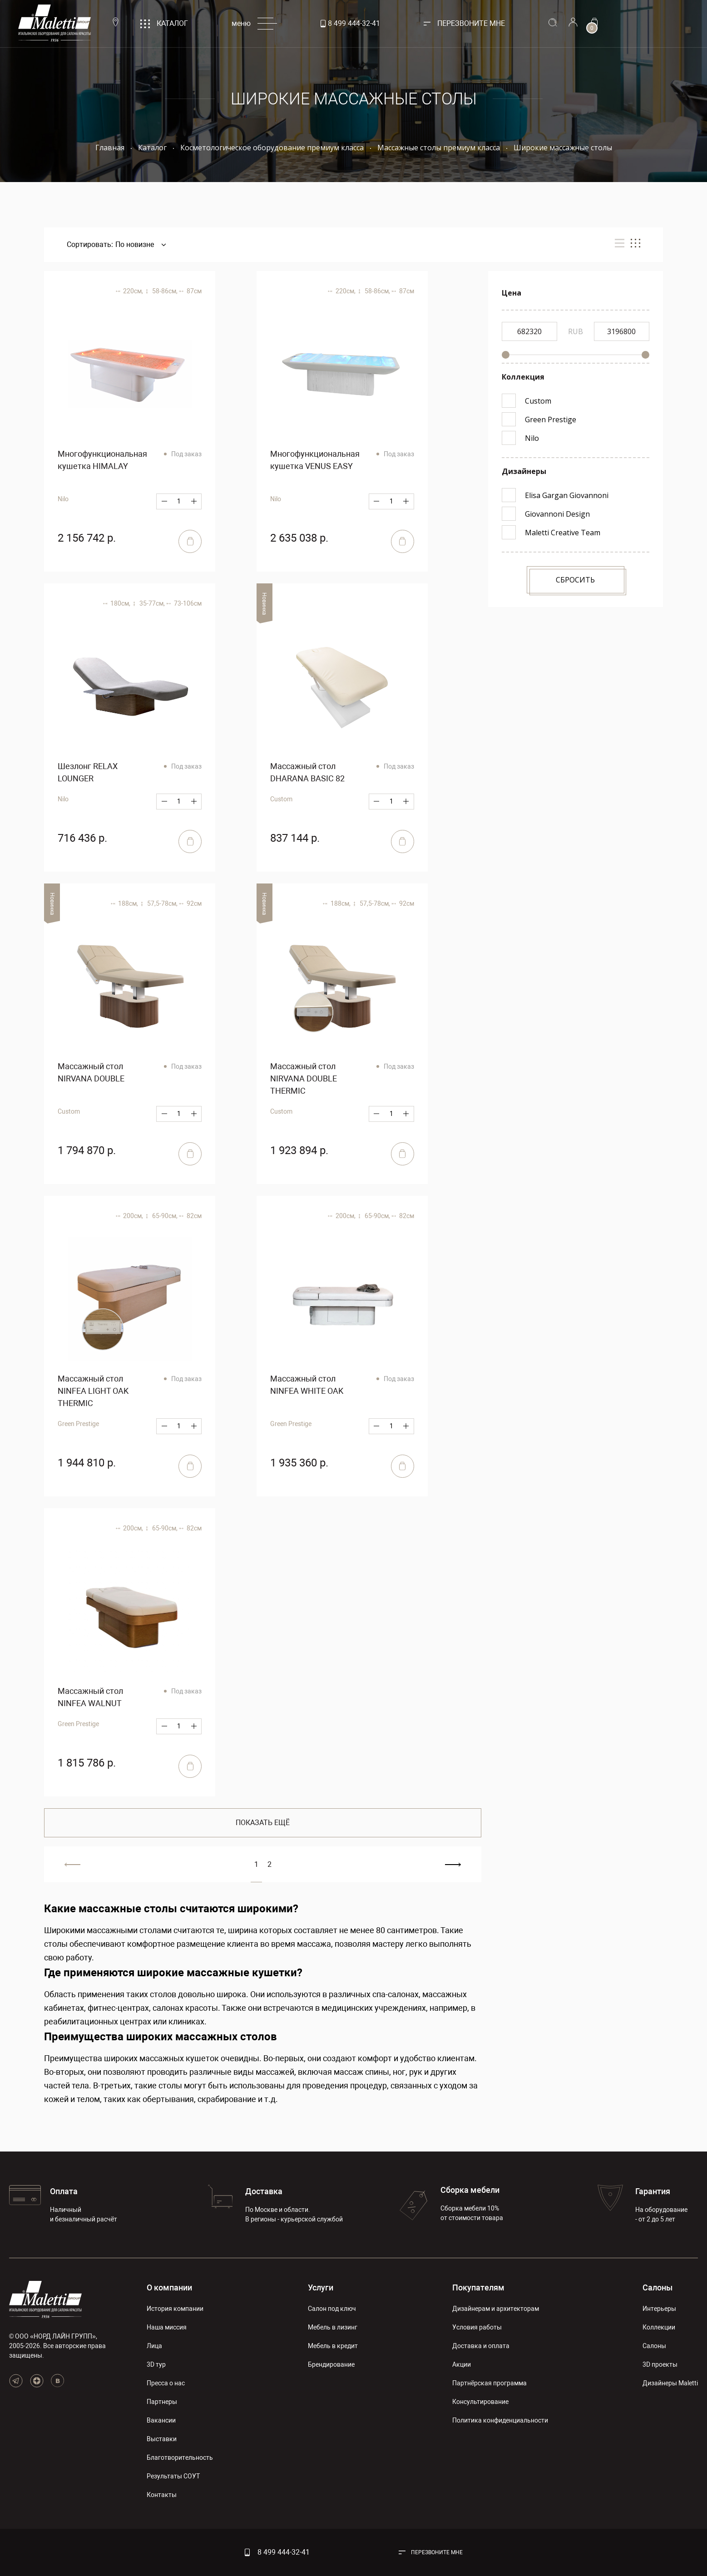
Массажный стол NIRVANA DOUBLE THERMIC (303, 1078)
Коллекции (659, 2327)
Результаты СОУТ (173, 2476)
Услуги (320, 2287)
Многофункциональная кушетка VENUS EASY (315, 460)
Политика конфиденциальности (500, 2420)
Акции (461, 2364)
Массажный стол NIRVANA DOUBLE (91, 1072)
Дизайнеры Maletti (670, 2383)
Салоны (657, 2287)
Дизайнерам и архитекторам (495, 2308)
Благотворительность (180, 2457)
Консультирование (480, 2401)
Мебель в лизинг (332, 2327)
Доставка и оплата (480, 2345)
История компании (175, 2308)
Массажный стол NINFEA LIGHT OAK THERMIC (93, 1391)
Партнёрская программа (489, 2383)
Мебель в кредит (333, 2345)
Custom (281, 799)
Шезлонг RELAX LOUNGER (88, 772)
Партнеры (162, 2401)
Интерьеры (659, 2308)
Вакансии (161, 2420)
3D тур (156, 2364)
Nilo (63, 499)
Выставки (162, 2439)
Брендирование (331, 2364)
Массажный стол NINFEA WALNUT (90, 1697)
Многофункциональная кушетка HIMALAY (102, 460)
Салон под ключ (332, 2308)
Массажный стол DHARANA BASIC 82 (307, 772)
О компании (169, 2287)
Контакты (162, 2494)
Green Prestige (78, 1423)
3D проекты (660, 2364)
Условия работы (477, 2327)
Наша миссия (167, 2327)
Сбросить (575, 580)
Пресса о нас (166, 2383)
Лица (154, 2345)
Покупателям (478, 2287)
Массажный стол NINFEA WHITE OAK (306, 1385)
